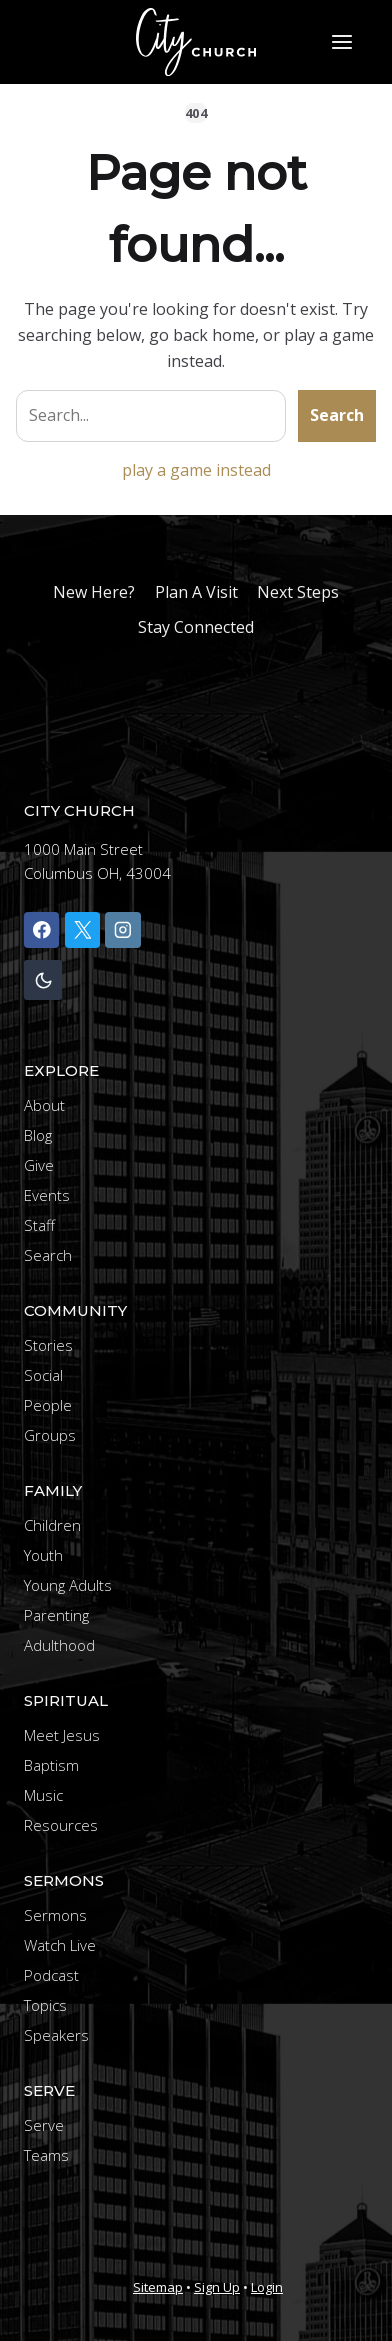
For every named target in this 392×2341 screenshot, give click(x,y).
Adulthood (59, 1645)
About (44, 1105)
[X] (82, 929)
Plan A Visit (196, 592)
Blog (38, 1135)
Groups (50, 1435)
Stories (48, 1345)
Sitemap (158, 2287)
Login (267, 2287)
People (48, 1405)
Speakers (56, 2035)
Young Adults (68, 1585)
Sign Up (217, 2287)
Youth (43, 1555)
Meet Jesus (62, 1735)
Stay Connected (196, 627)
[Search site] (151, 416)
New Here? (94, 592)
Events (47, 1195)
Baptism (51, 1765)
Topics (45, 2005)
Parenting (56, 1615)
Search (337, 415)
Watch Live (60, 1945)
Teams (46, 2155)
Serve (44, 2125)
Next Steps (298, 592)
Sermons (55, 1915)
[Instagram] (122, 929)
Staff (39, 1225)
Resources (61, 1825)
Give (39, 1165)
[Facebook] (41, 929)
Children (52, 1525)
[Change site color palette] (43, 980)
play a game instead (196, 470)
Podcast (51, 1975)
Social (43, 1375)
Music (43, 1795)
